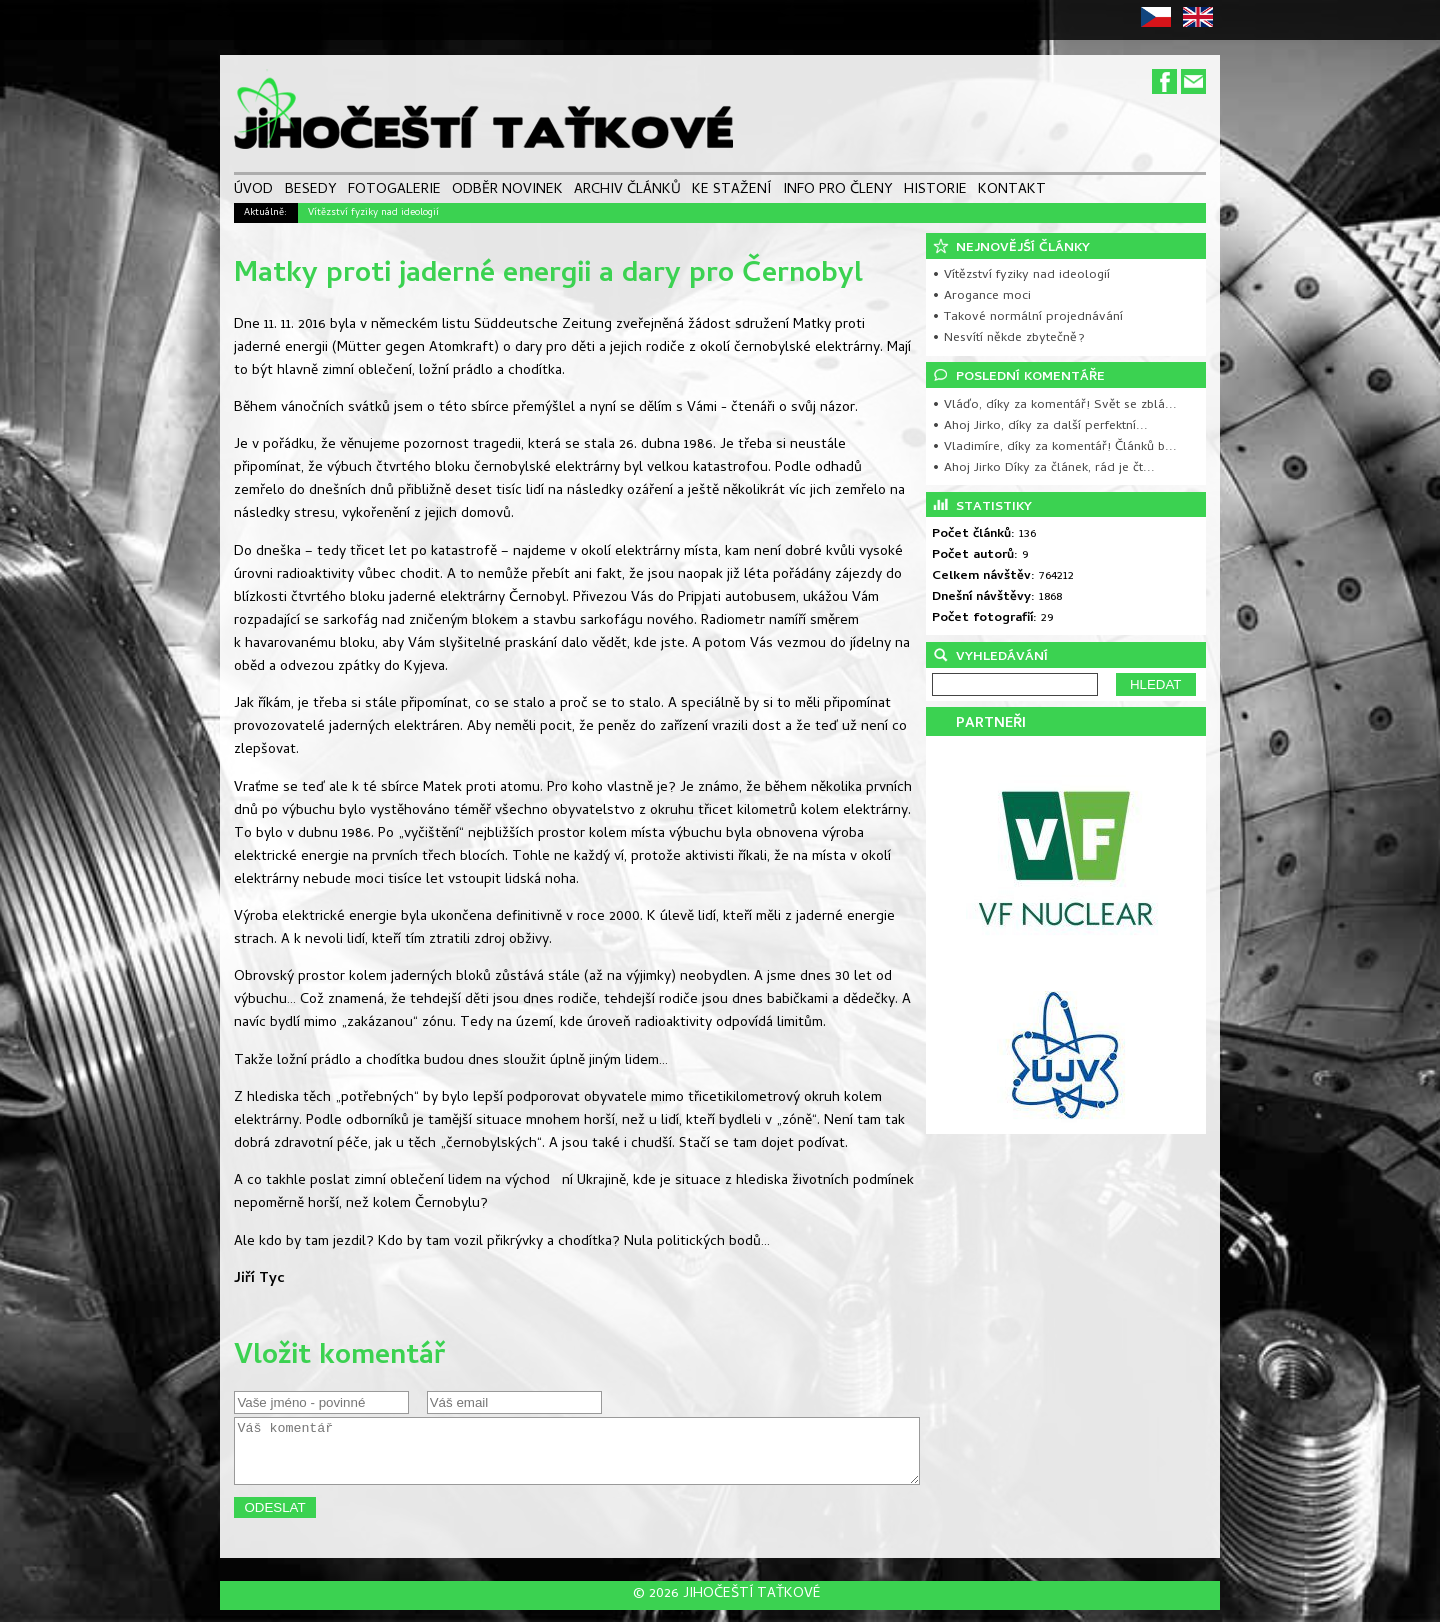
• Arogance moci (981, 296)
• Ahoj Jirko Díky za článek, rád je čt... (1043, 468)
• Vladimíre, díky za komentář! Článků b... (1054, 447)
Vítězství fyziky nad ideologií (373, 213)
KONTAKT (1012, 191)
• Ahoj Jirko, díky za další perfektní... (1040, 426)
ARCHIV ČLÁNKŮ (627, 191)
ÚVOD (253, 191)
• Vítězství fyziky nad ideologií (1021, 275)
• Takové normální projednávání (1027, 317)
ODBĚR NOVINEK (507, 191)
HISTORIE (935, 191)
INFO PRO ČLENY (838, 191)
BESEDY (311, 191)
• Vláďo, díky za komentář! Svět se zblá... (1054, 405)
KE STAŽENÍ (731, 191)
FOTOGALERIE (394, 191)
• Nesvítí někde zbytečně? (1008, 338)
